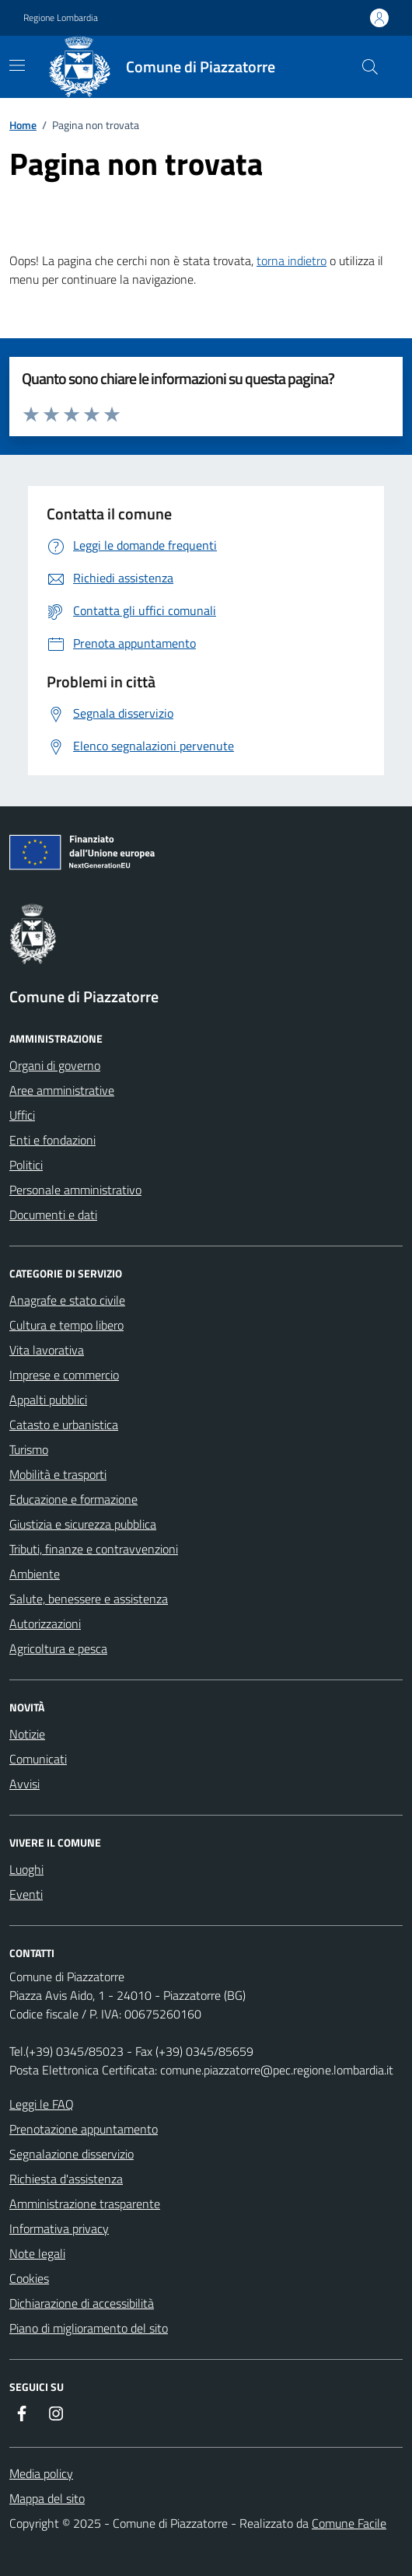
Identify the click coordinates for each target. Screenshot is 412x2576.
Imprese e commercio (64, 1374)
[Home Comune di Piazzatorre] (171, 67)
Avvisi (24, 1783)
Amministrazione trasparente (84, 2203)
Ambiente (34, 1573)
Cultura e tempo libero (66, 1325)
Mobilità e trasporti (57, 1474)
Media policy (41, 2473)
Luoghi (26, 1869)
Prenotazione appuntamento (83, 2129)
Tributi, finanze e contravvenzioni (93, 1549)
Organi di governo (54, 1065)
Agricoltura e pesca (58, 1648)
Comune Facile (349, 2523)
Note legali (37, 2253)
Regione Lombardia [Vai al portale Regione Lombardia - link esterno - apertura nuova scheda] (60, 18)
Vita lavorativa (46, 1349)
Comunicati (38, 1758)
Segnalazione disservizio (71, 2153)
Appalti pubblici (48, 1399)
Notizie (27, 1734)
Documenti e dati (53, 1214)
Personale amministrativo (75, 1189)
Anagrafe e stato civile (67, 1300)
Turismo (28, 1449)
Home (23, 125)
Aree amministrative (61, 1090)
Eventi (26, 1894)
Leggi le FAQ (41, 2104)
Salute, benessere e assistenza (88, 1598)
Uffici (22, 1115)
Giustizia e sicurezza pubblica (82, 1524)
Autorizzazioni (45, 1623)
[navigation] (17, 65)
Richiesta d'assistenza (66, 2178)
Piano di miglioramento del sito (88, 2328)
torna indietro (291, 260)
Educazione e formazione (73, 1499)
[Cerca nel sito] (370, 67)
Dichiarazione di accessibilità (81, 2303)
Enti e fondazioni (52, 1140)
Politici (26, 1164)
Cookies (29, 2278)
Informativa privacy (59, 2228)
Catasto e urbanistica (63, 1424)
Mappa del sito (47, 2498)
